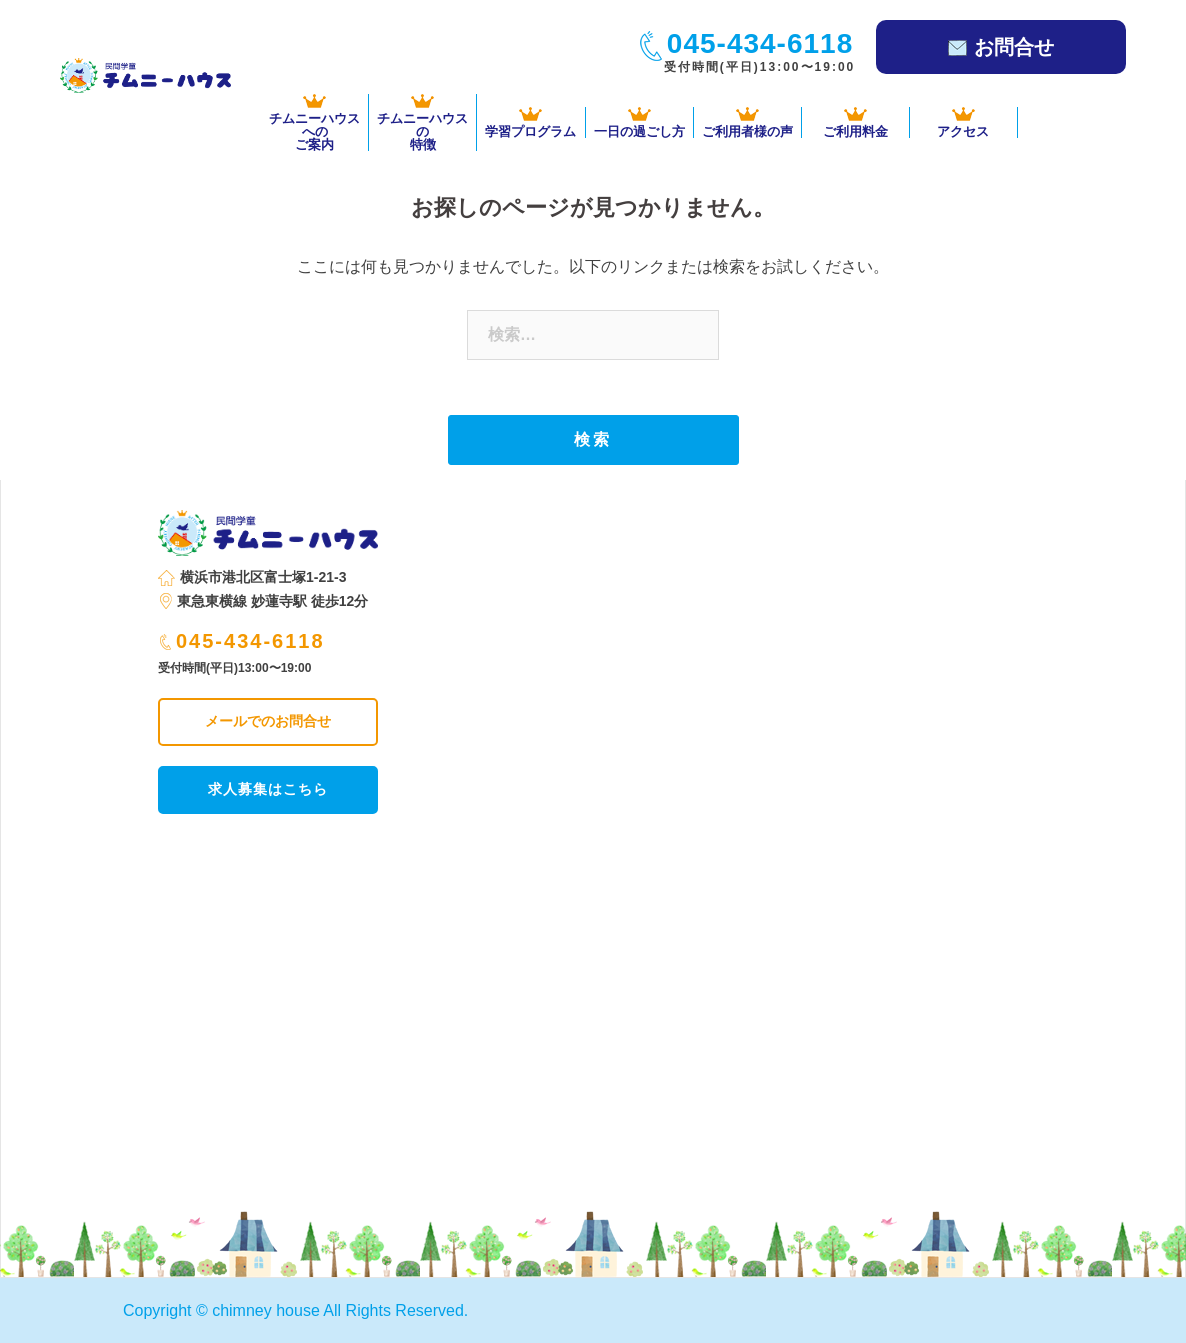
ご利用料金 (855, 122)
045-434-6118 (242, 641)
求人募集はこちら (268, 789)
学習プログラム (530, 122)
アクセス (963, 122)
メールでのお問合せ (268, 721)
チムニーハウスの (422, 122)
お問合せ (1001, 47)
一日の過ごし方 (639, 122)
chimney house (266, 1310)
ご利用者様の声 (747, 122)
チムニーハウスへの (314, 122)
